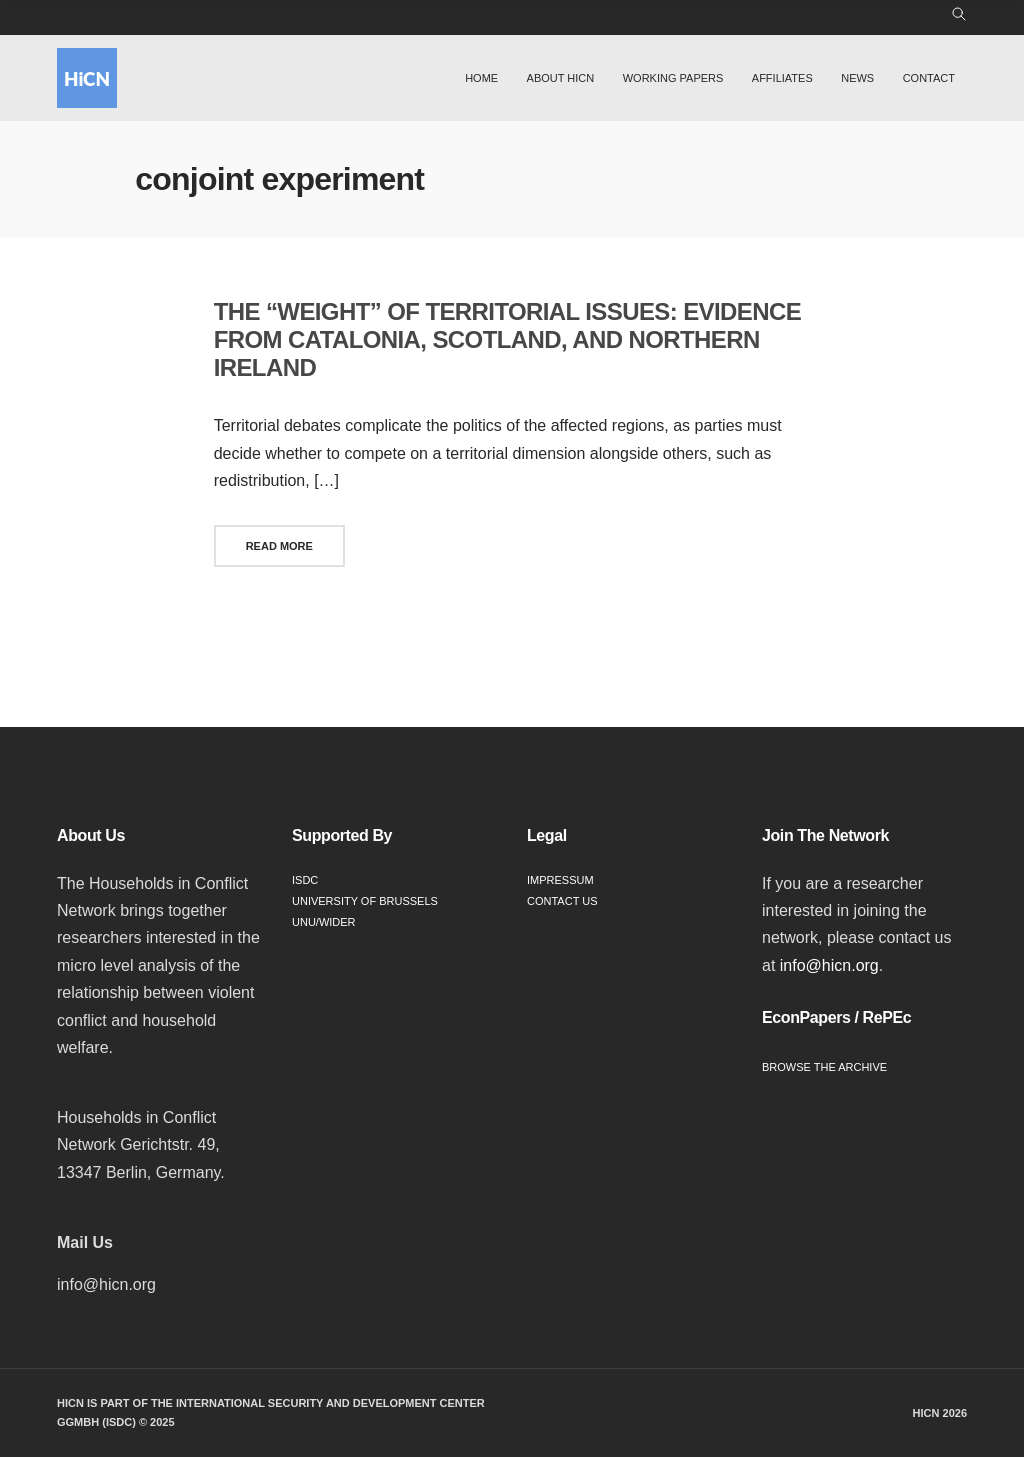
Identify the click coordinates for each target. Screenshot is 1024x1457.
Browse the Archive (824, 1067)
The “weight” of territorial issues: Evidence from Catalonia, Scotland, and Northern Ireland (507, 339)
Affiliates (782, 78)
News (857, 78)
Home (481, 78)
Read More (279, 546)
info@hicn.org (829, 965)
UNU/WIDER (324, 922)
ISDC (305, 880)
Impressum (560, 880)
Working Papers (673, 78)
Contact (929, 78)
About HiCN (561, 78)
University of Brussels (365, 901)
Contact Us (562, 901)
